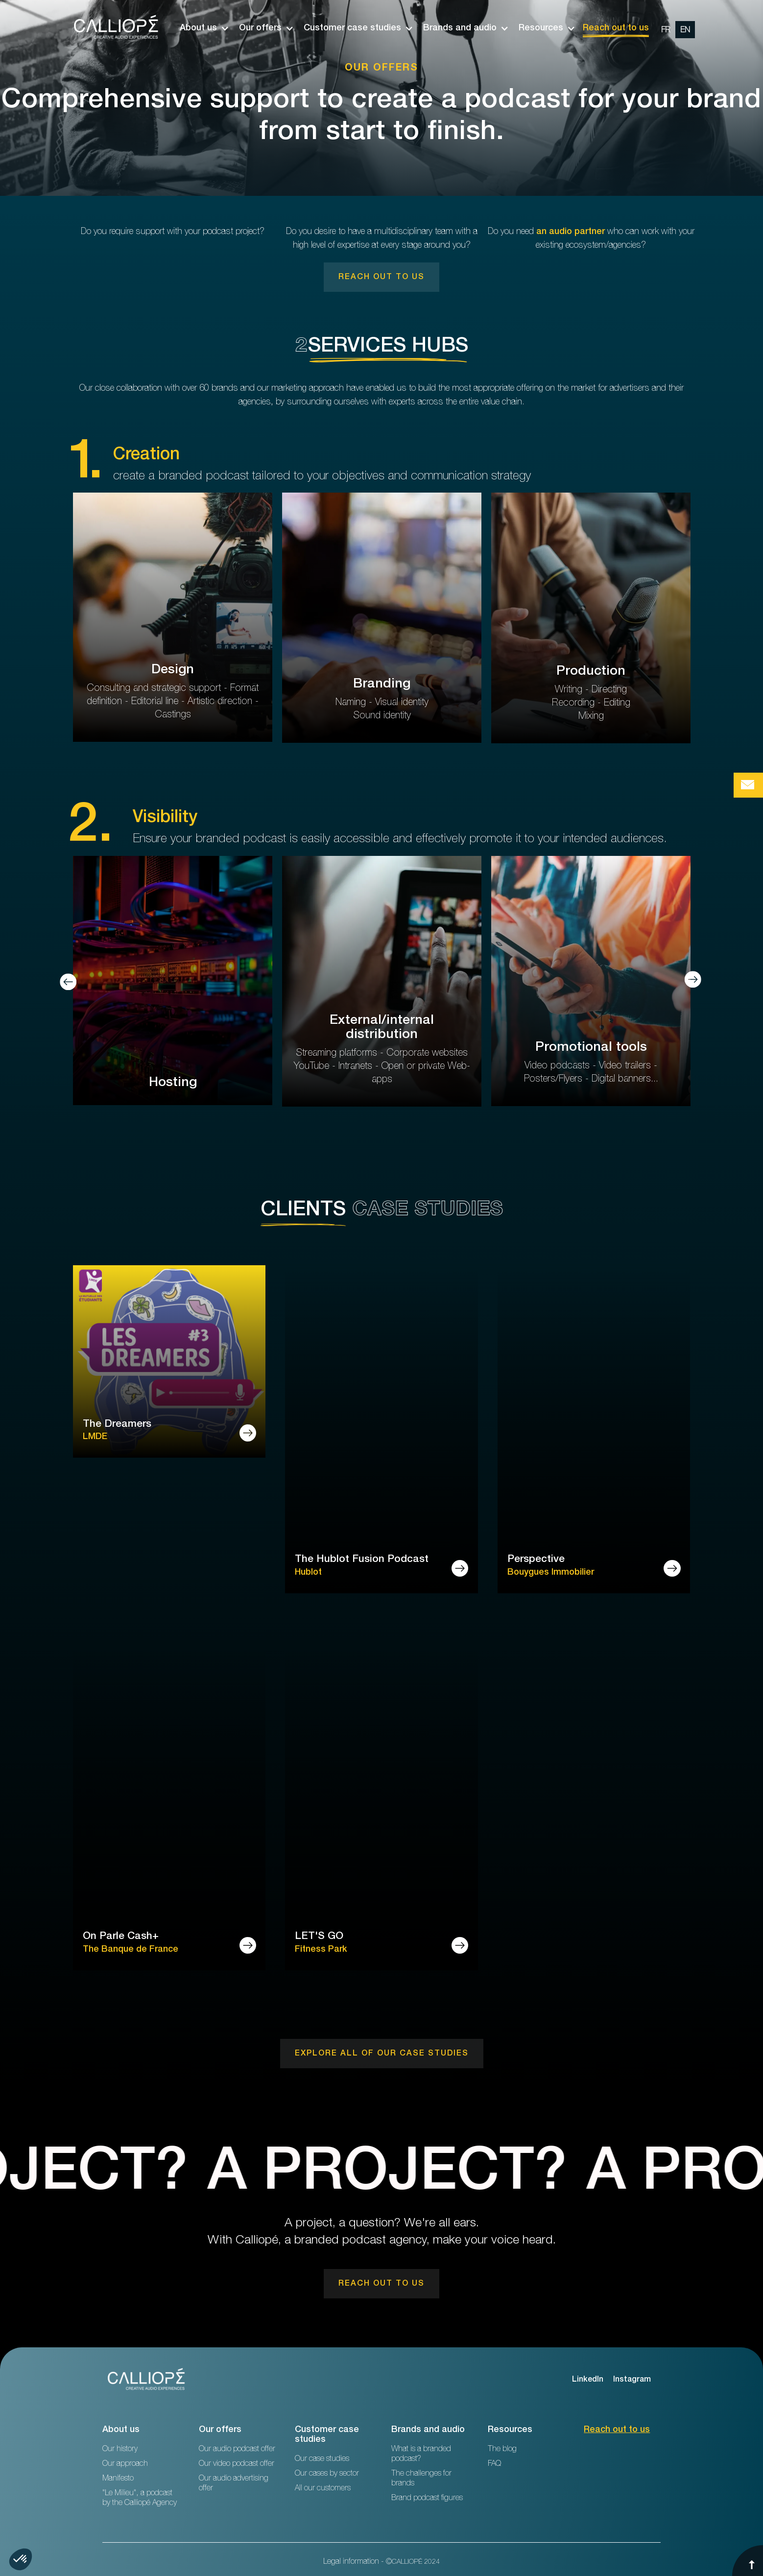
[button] (199, 28)
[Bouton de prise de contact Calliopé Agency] (748, 785)
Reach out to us (616, 28)
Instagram (632, 2380)
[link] (381, 277)
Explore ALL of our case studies (382, 2054)
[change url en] (685, 29)
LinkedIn (587, 2380)
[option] (675, 28)
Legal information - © (381, 2562)
